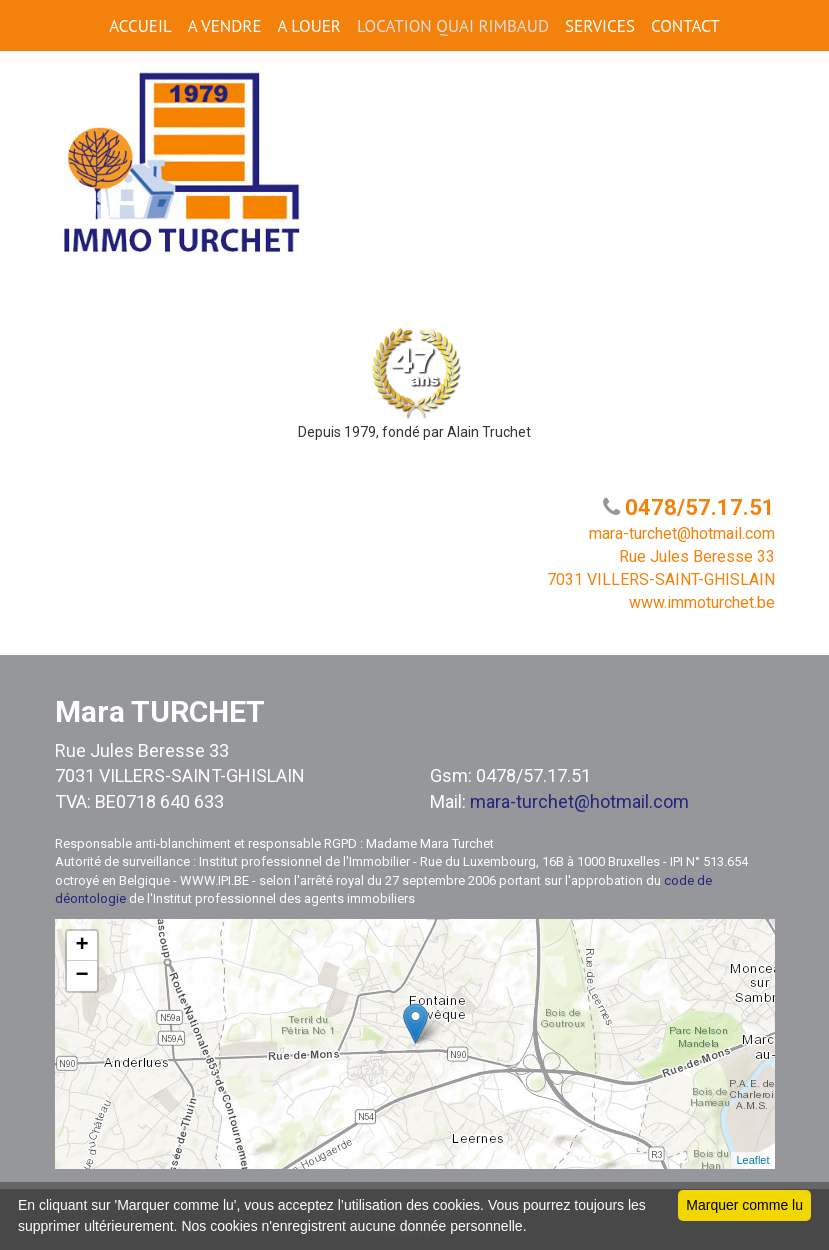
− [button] (81, 976)
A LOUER (309, 26)
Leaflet (752, 1160)
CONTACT (685, 26)
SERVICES (600, 26)
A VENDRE (225, 26)
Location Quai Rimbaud (453, 26)
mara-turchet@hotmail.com (579, 801)
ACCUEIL (140, 26)
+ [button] (81, 946)
